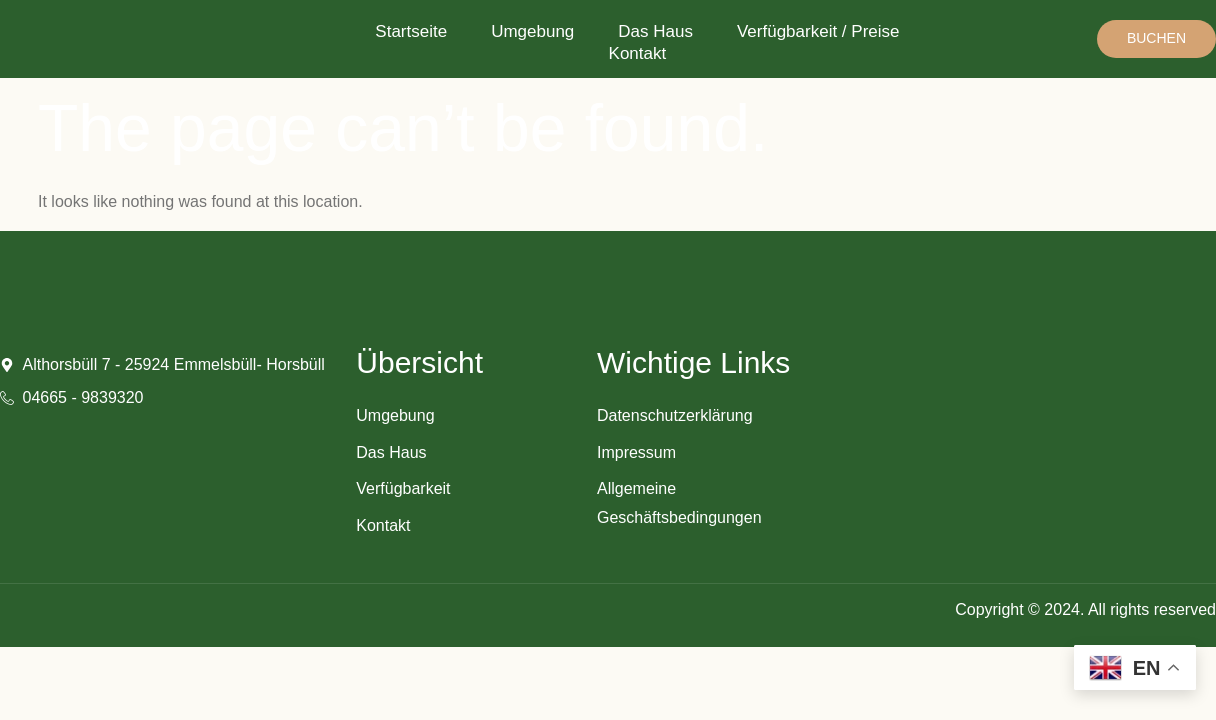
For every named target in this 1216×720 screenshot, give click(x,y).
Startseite (411, 31)
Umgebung (532, 31)
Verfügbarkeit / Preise (818, 31)
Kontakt (638, 53)
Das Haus (655, 31)
